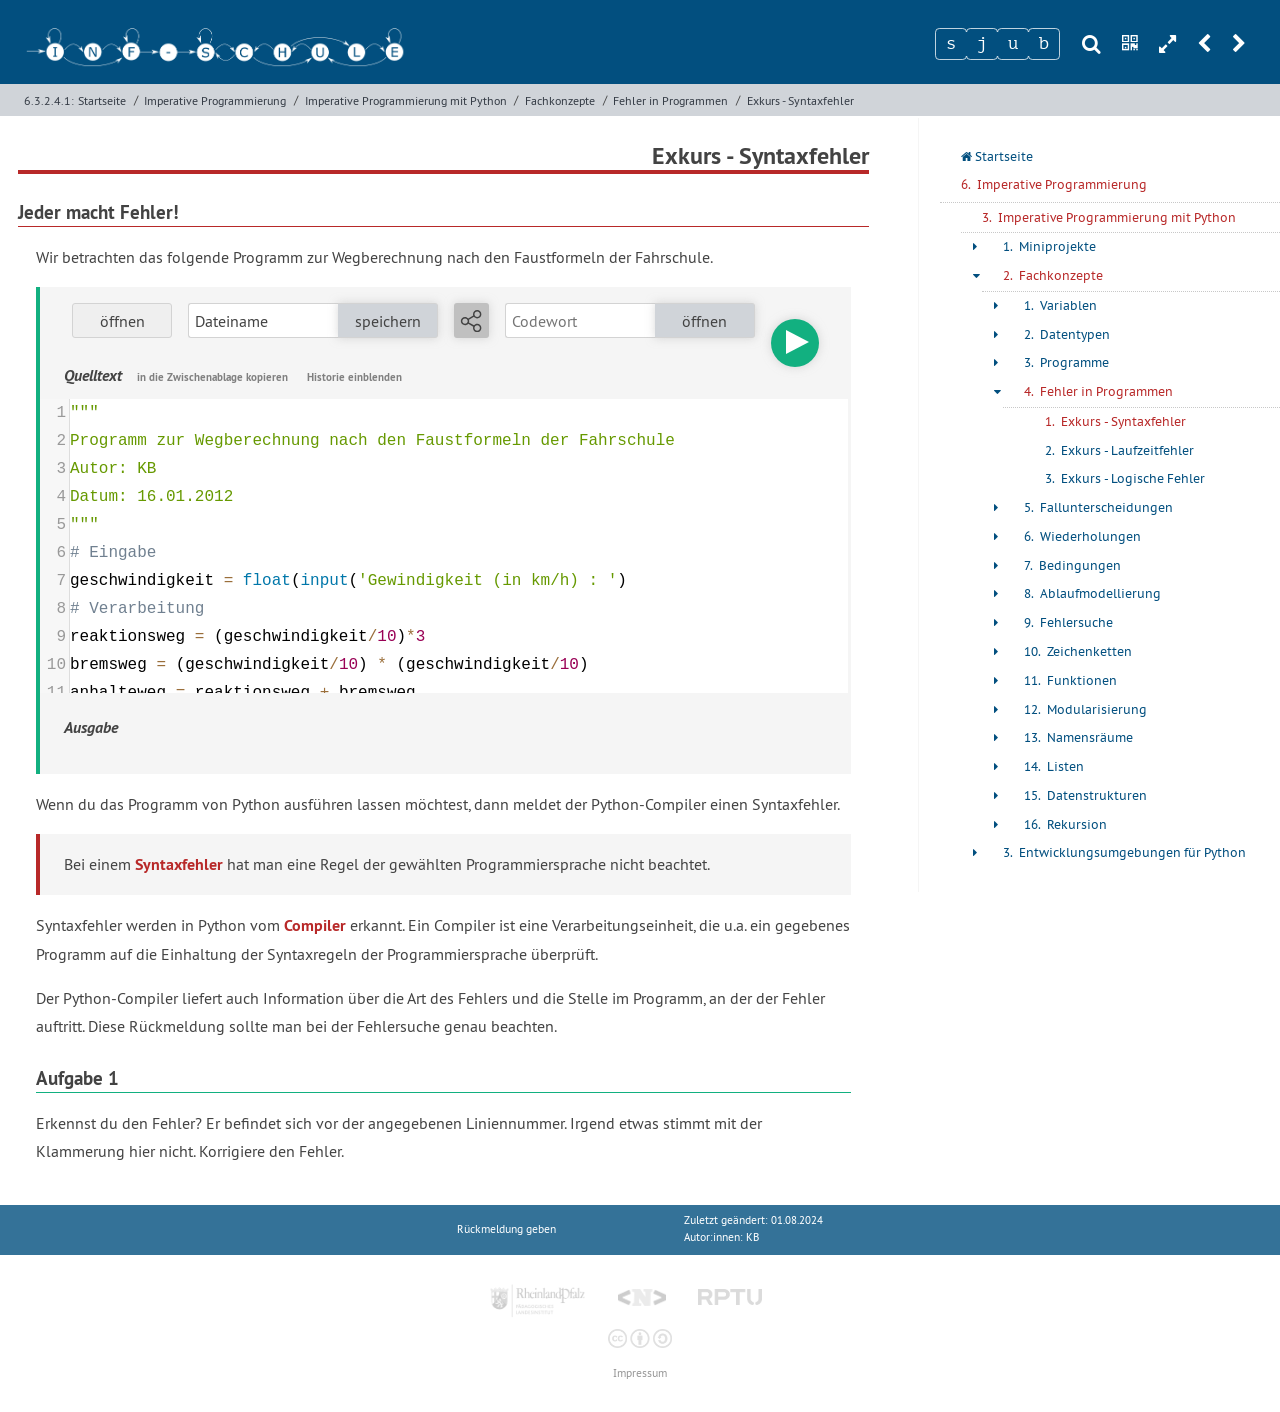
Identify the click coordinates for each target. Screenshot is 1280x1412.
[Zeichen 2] (982, 44)
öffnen (122, 321)
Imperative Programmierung (215, 100)
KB (752, 1237)
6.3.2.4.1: (49, 100)
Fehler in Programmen (670, 100)
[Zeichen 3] (1013, 44)
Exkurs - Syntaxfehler (800, 100)
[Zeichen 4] (1044, 44)
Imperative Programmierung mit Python (406, 100)
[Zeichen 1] (951, 44)
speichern (388, 321)
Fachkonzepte (560, 100)
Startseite (102, 100)
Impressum (640, 1373)
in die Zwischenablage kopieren (212, 377)
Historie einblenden (354, 377)
